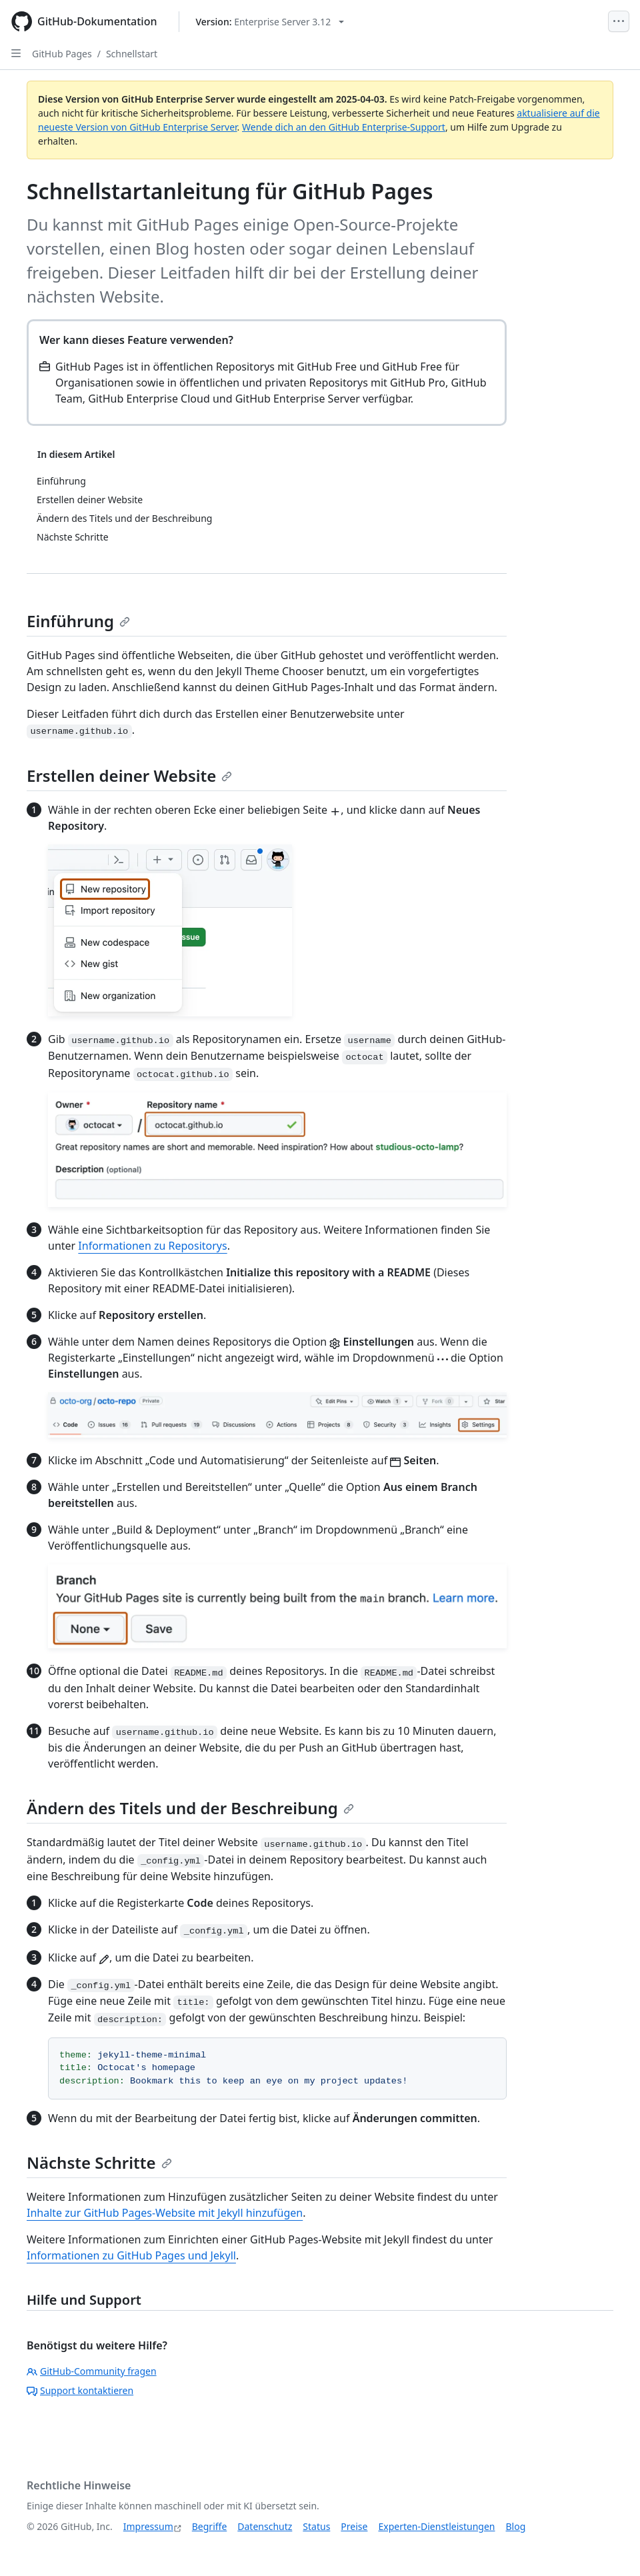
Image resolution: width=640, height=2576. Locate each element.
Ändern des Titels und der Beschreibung (190, 1808)
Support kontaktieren (80, 2390)
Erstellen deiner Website (129, 775)
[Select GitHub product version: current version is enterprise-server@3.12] (270, 21)
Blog (516, 2526)
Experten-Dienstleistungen (436, 2526)
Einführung (78, 621)
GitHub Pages (62, 53)
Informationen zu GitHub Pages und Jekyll (131, 2255)
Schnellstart (131, 53)
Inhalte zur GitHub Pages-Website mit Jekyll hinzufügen (165, 2212)
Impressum (148, 2526)
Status (316, 2526)
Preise (354, 2526)
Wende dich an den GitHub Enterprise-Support (343, 127)
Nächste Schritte (99, 2162)
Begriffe (209, 2526)
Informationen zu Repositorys (152, 1245)
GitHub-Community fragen (92, 2371)
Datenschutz (264, 2526)
